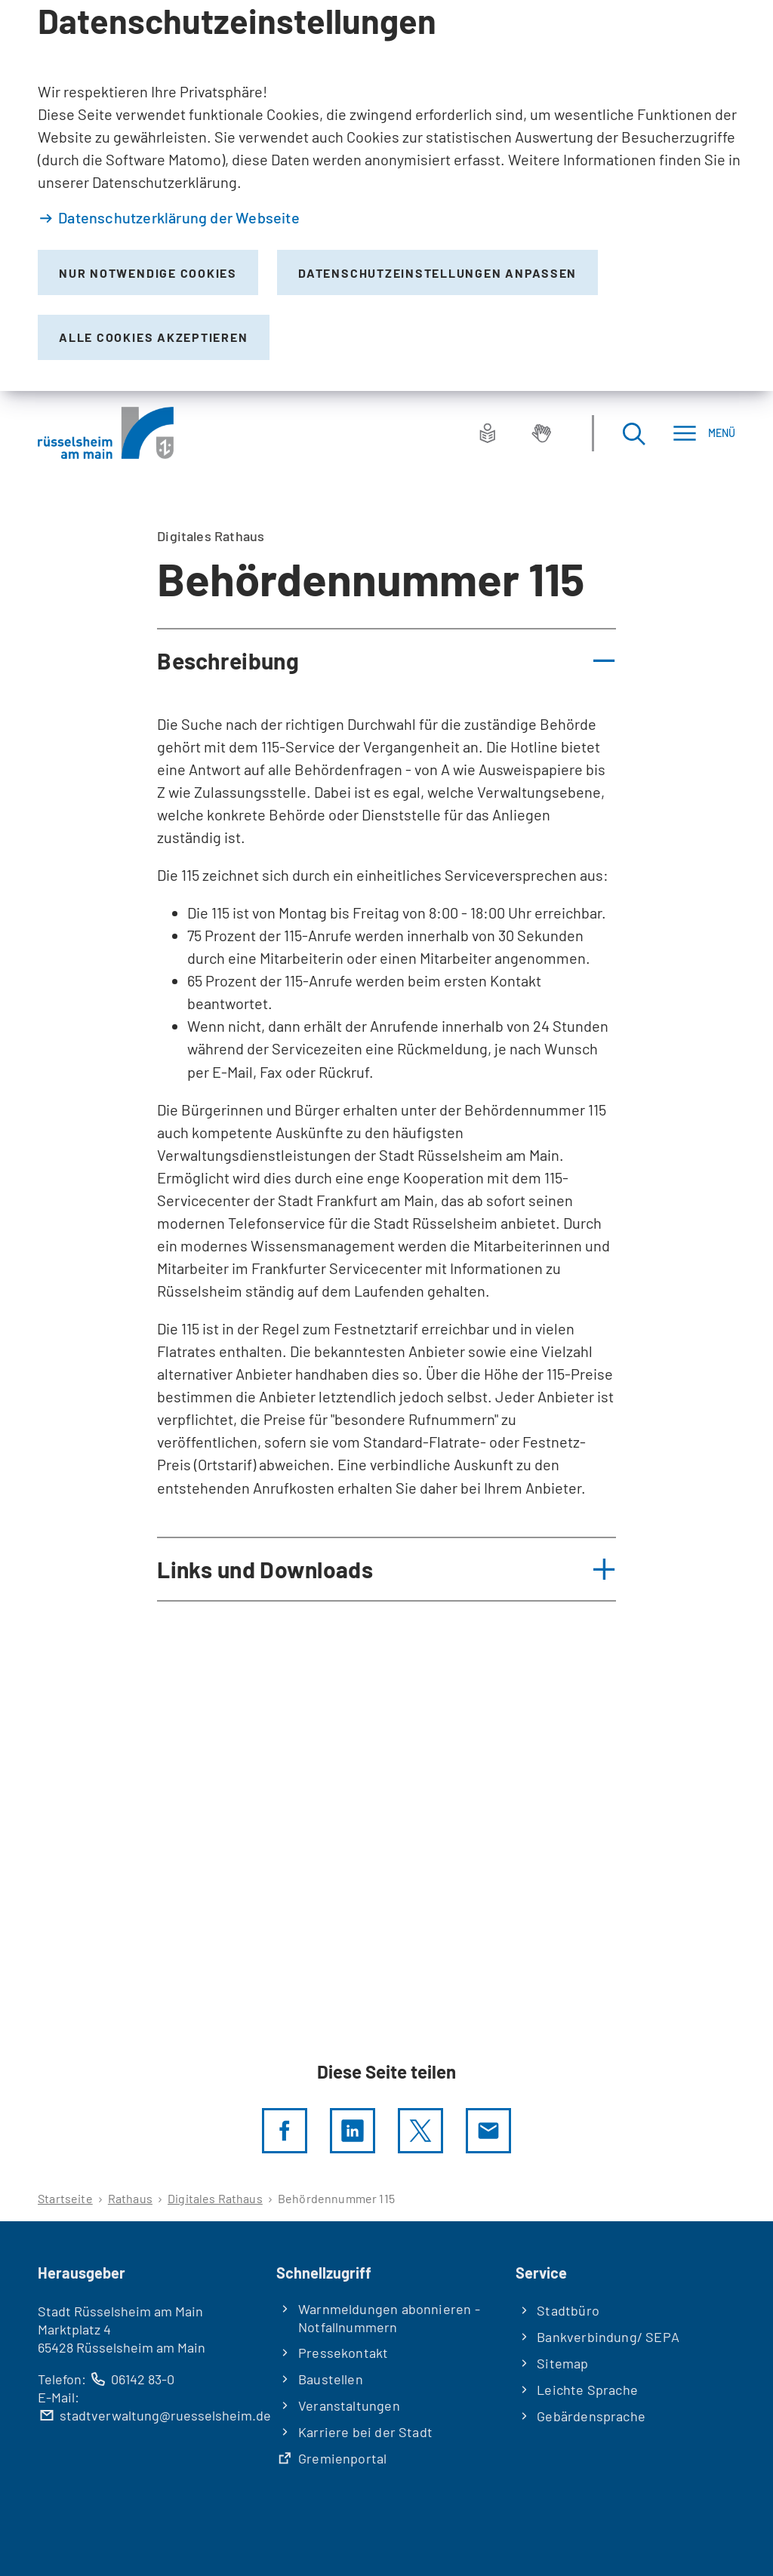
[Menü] (704, 432)
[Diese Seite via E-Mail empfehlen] (488, 2130)
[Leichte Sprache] (488, 433)
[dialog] (386, 195)
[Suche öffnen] (633, 432)
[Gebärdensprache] (541, 433)
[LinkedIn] (352, 2130)
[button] (386, 660)
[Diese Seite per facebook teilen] (284, 2130)
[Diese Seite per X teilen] (420, 2130)
